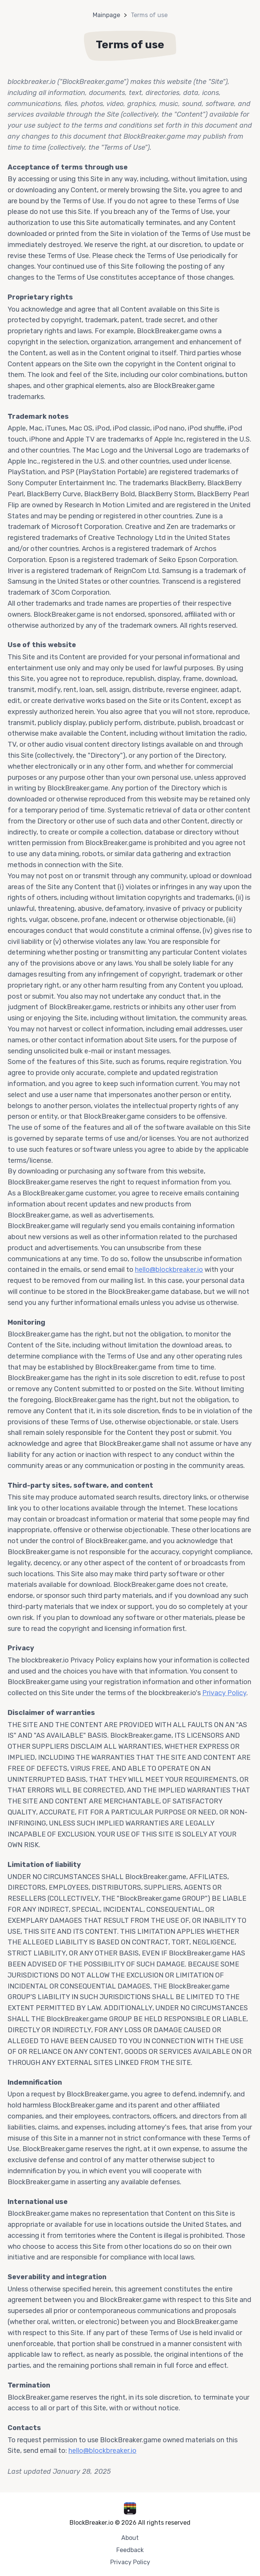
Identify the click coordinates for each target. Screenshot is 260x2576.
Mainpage (106, 15)
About (130, 2537)
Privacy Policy (224, 1693)
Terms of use (149, 15)
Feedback (130, 2550)
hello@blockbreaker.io (169, 1269)
